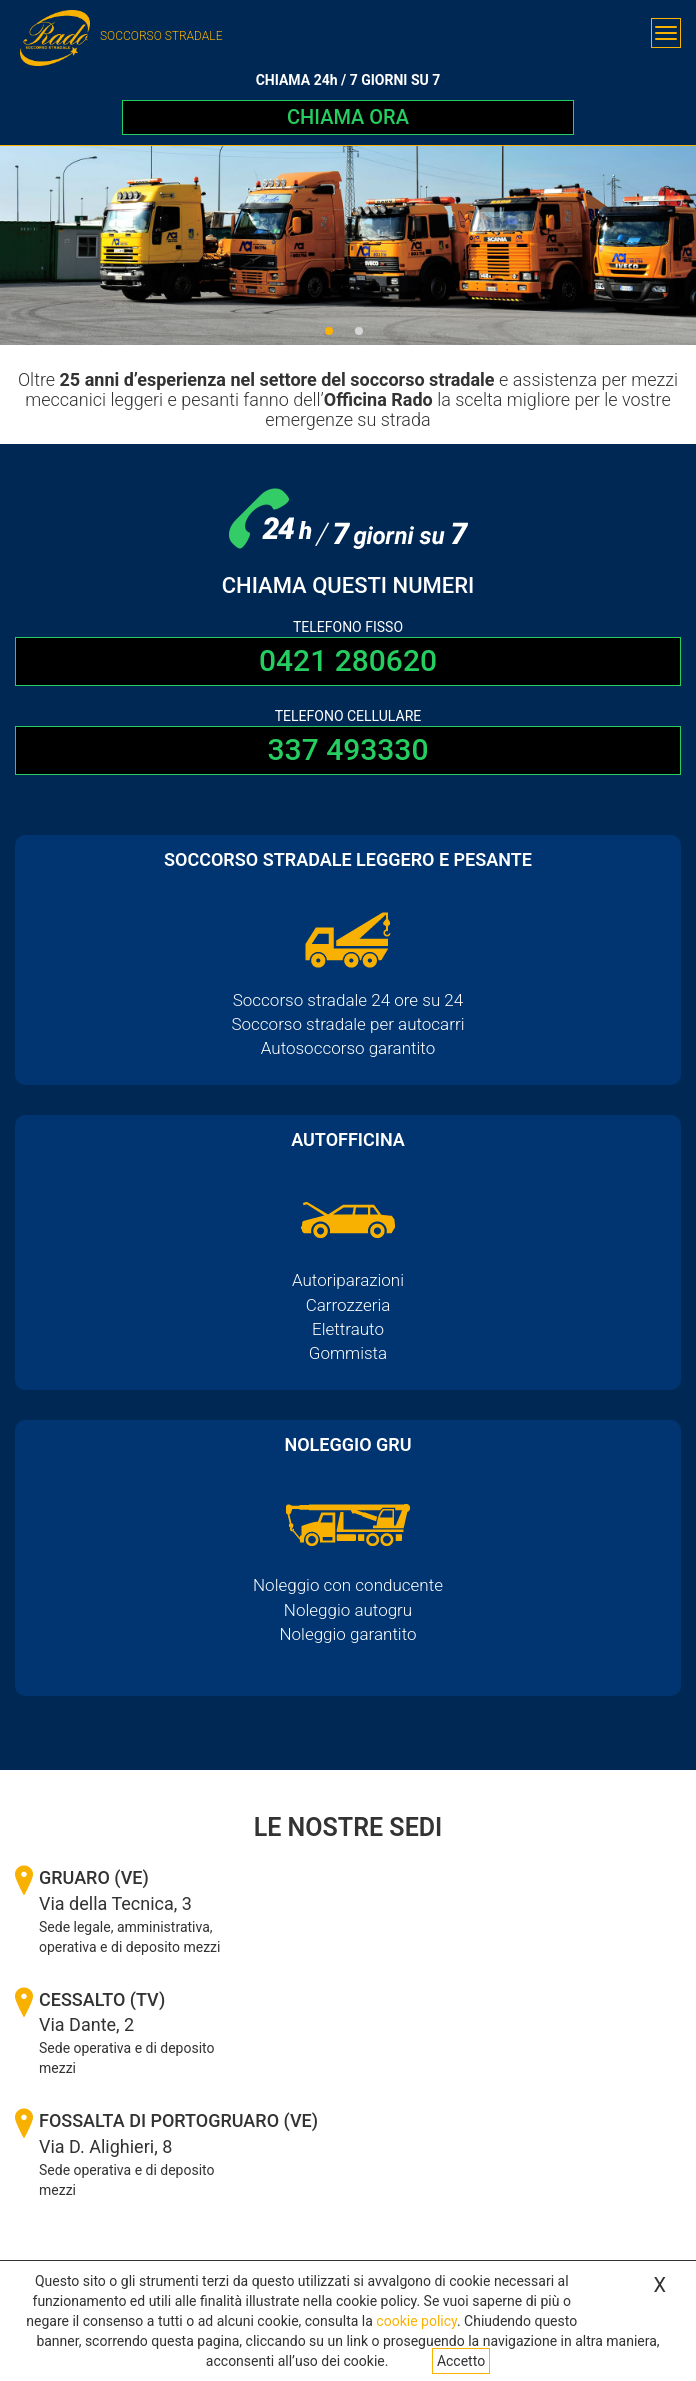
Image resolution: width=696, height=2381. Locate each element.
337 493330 (348, 749)
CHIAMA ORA (348, 117)
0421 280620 (348, 660)
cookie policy (416, 2321)
